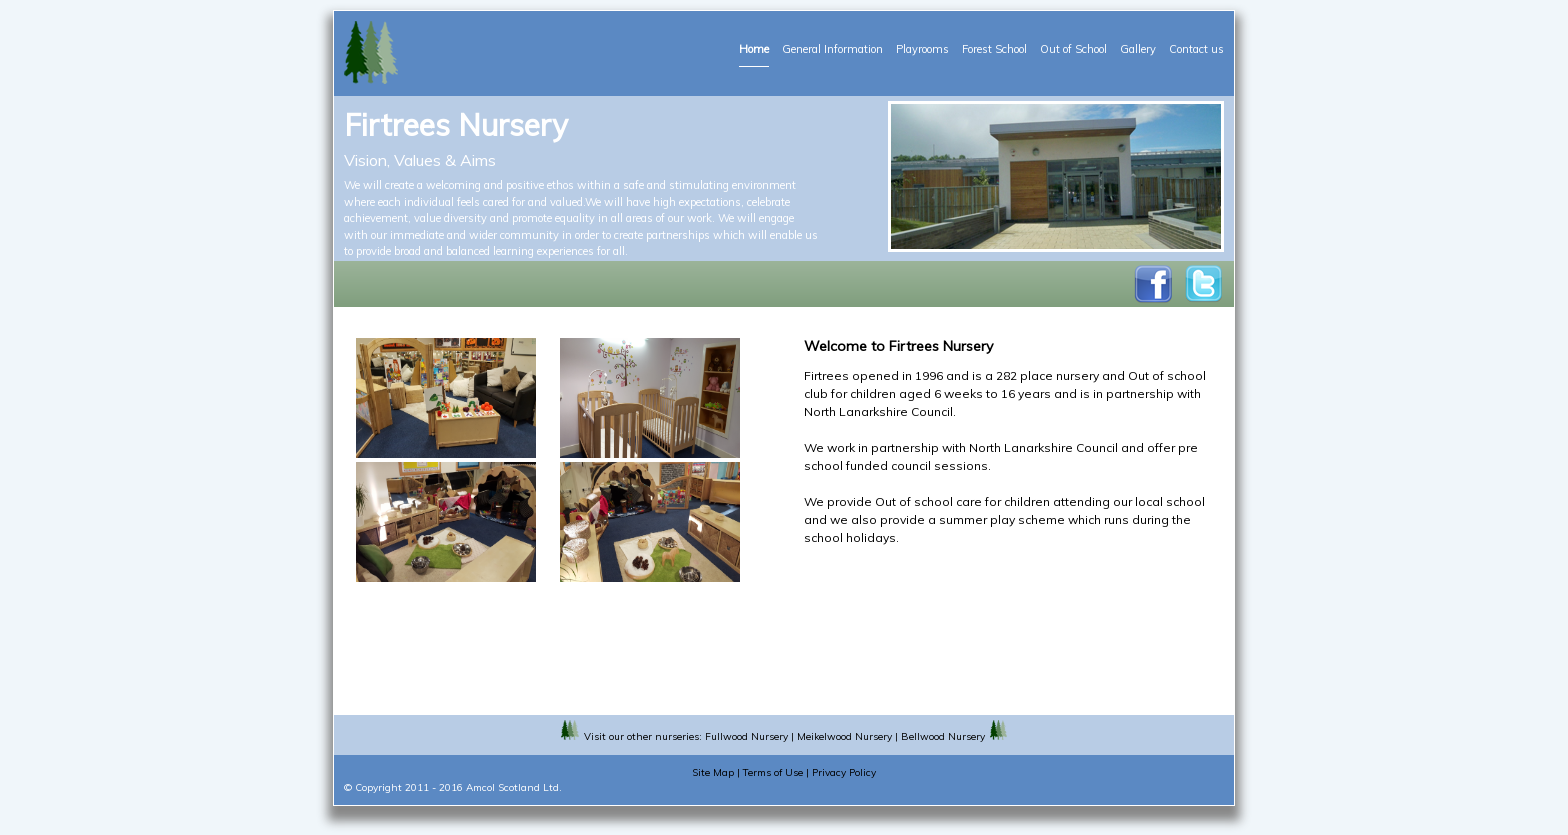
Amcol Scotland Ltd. (514, 787)
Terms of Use (773, 772)
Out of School (1073, 49)
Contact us (1196, 49)
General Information (832, 49)
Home (754, 49)
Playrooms (922, 49)
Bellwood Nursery (943, 736)
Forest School (994, 49)
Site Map (713, 772)
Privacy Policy (844, 772)
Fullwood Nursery (746, 736)
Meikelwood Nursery (844, 736)
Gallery (1138, 49)
